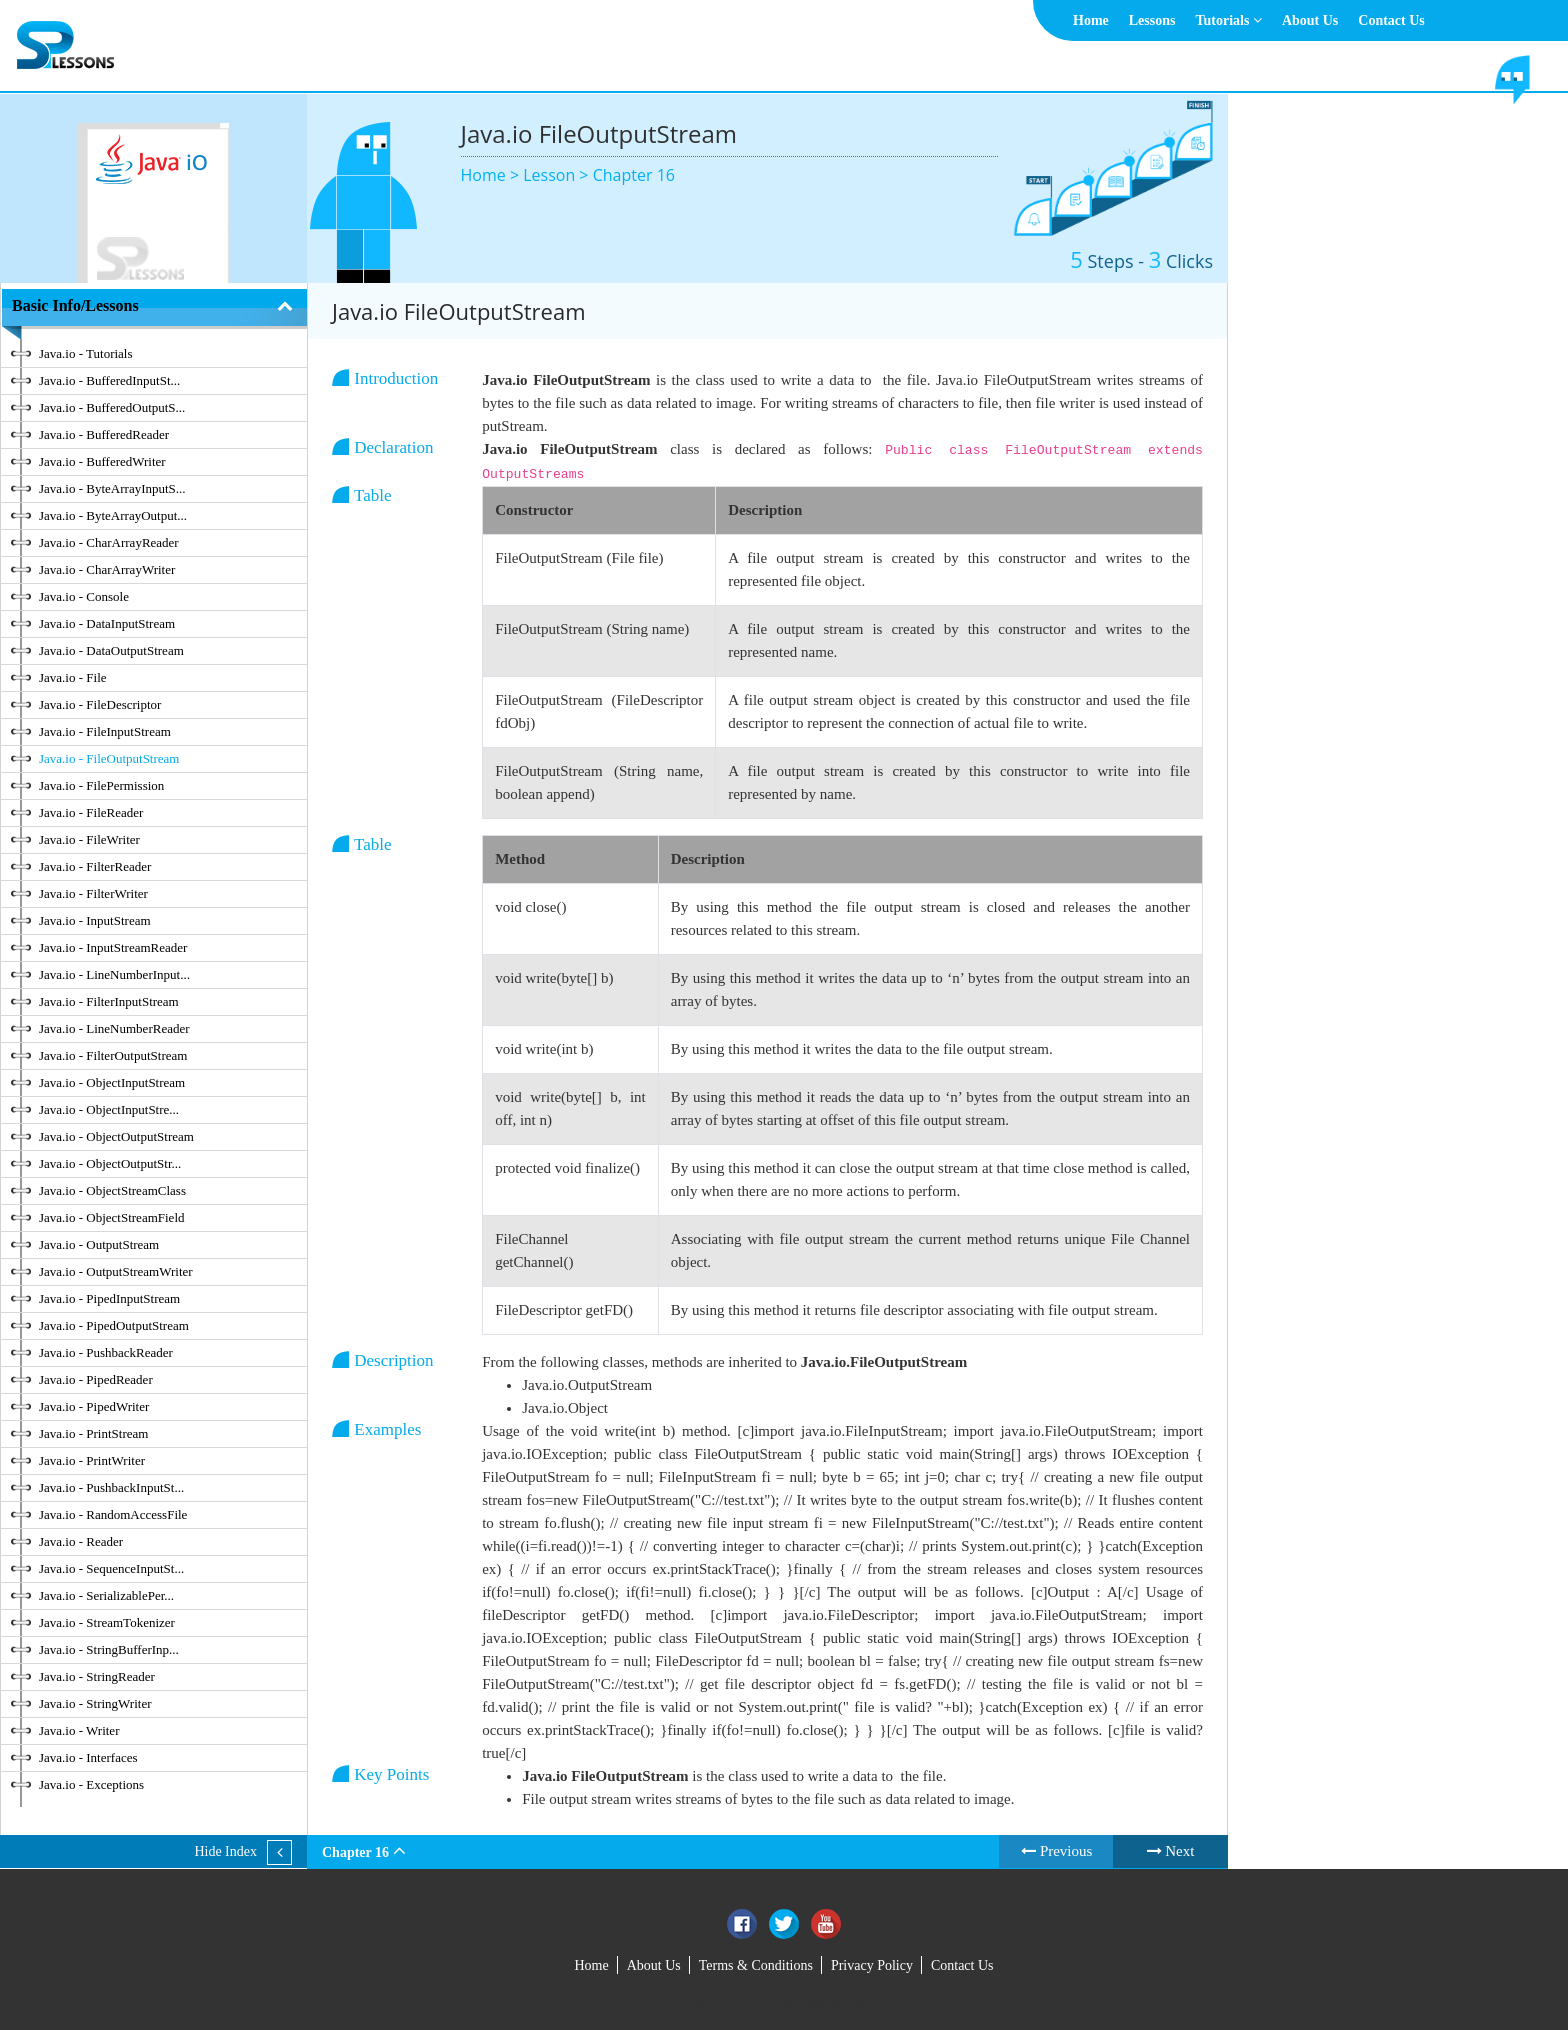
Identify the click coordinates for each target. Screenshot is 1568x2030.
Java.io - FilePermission (101, 785)
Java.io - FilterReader (95, 866)
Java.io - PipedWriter (94, 1406)
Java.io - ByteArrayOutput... (113, 515)
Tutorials (1228, 20)
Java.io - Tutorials (86, 353)
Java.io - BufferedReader (104, 434)
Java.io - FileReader (91, 812)
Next (1171, 1851)
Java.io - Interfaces (88, 1757)
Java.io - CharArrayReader (109, 542)
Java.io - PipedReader (96, 1379)
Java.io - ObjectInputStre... (109, 1109)
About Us (1310, 20)
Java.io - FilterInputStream (109, 1001)
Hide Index (225, 1851)
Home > (492, 175)
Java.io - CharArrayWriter (107, 569)
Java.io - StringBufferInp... (109, 1649)
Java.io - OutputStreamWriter (116, 1271)
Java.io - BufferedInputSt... (109, 380)
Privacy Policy (872, 1965)
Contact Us (1391, 20)
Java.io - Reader (81, 1541)
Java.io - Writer (79, 1730)
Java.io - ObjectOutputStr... (110, 1163)
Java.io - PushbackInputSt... (111, 1487)
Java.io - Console (84, 596)
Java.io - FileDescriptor (100, 704)
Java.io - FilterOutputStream (113, 1055)
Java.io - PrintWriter (92, 1460)
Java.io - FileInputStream (105, 731)
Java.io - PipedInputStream (109, 1298)
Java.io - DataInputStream (107, 623)
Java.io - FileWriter (89, 839)
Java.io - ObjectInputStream (112, 1082)
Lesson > (557, 175)
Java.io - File (73, 677)
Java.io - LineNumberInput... (114, 974)
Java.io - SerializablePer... (106, 1595)
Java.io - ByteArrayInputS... (112, 488)
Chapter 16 (634, 175)
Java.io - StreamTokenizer (107, 1622)
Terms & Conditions (756, 1965)
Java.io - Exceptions (91, 1784)
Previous (1056, 1851)
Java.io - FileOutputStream (109, 758)
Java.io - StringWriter (95, 1703)
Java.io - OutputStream (99, 1244)
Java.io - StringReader (97, 1676)
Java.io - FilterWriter (93, 893)
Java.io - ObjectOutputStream (116, 1136)
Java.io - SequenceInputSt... (111, 1568)
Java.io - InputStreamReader (113, 947)
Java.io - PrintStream (93, 1433)
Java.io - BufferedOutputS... (112, 407)
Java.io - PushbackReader (106, 1352)
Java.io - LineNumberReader (114, 1028)
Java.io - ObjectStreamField (112, 1217)
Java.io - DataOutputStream (111, 650)
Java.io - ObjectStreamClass (112, 1190)
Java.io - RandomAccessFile (113, 1514)
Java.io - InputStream (95, 920)
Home (1091, 20)
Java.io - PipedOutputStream (114, 1325)
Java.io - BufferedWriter (102, 461)
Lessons (1152, 20)
